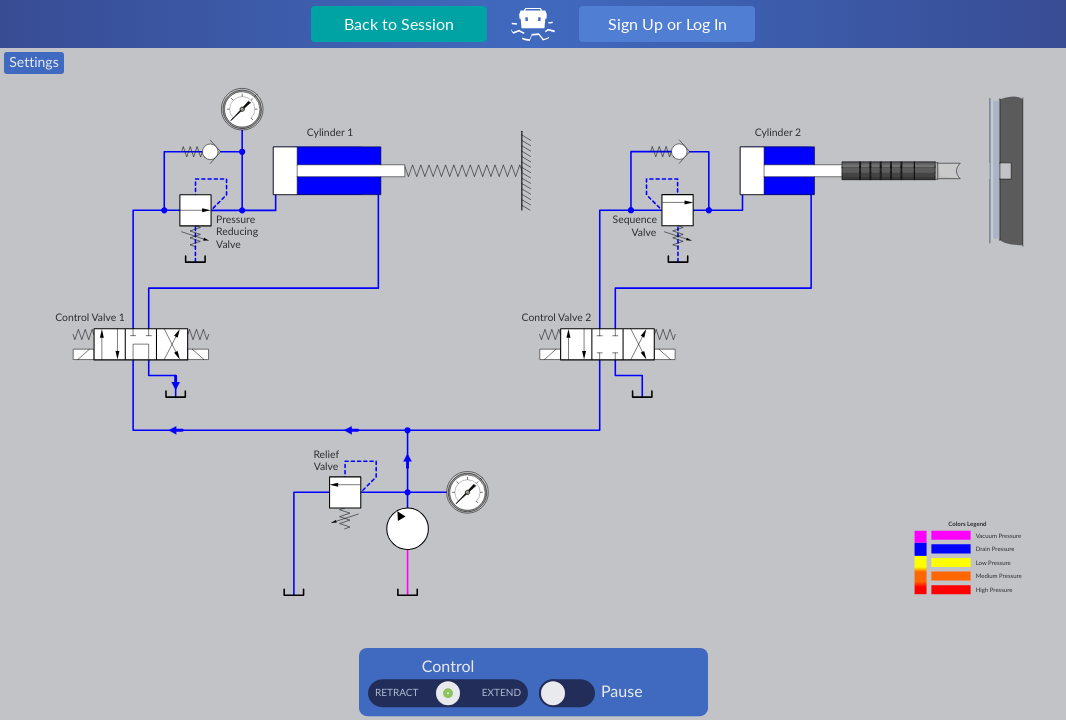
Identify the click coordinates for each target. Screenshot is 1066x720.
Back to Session (399, 23)
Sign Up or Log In (667, 23)
